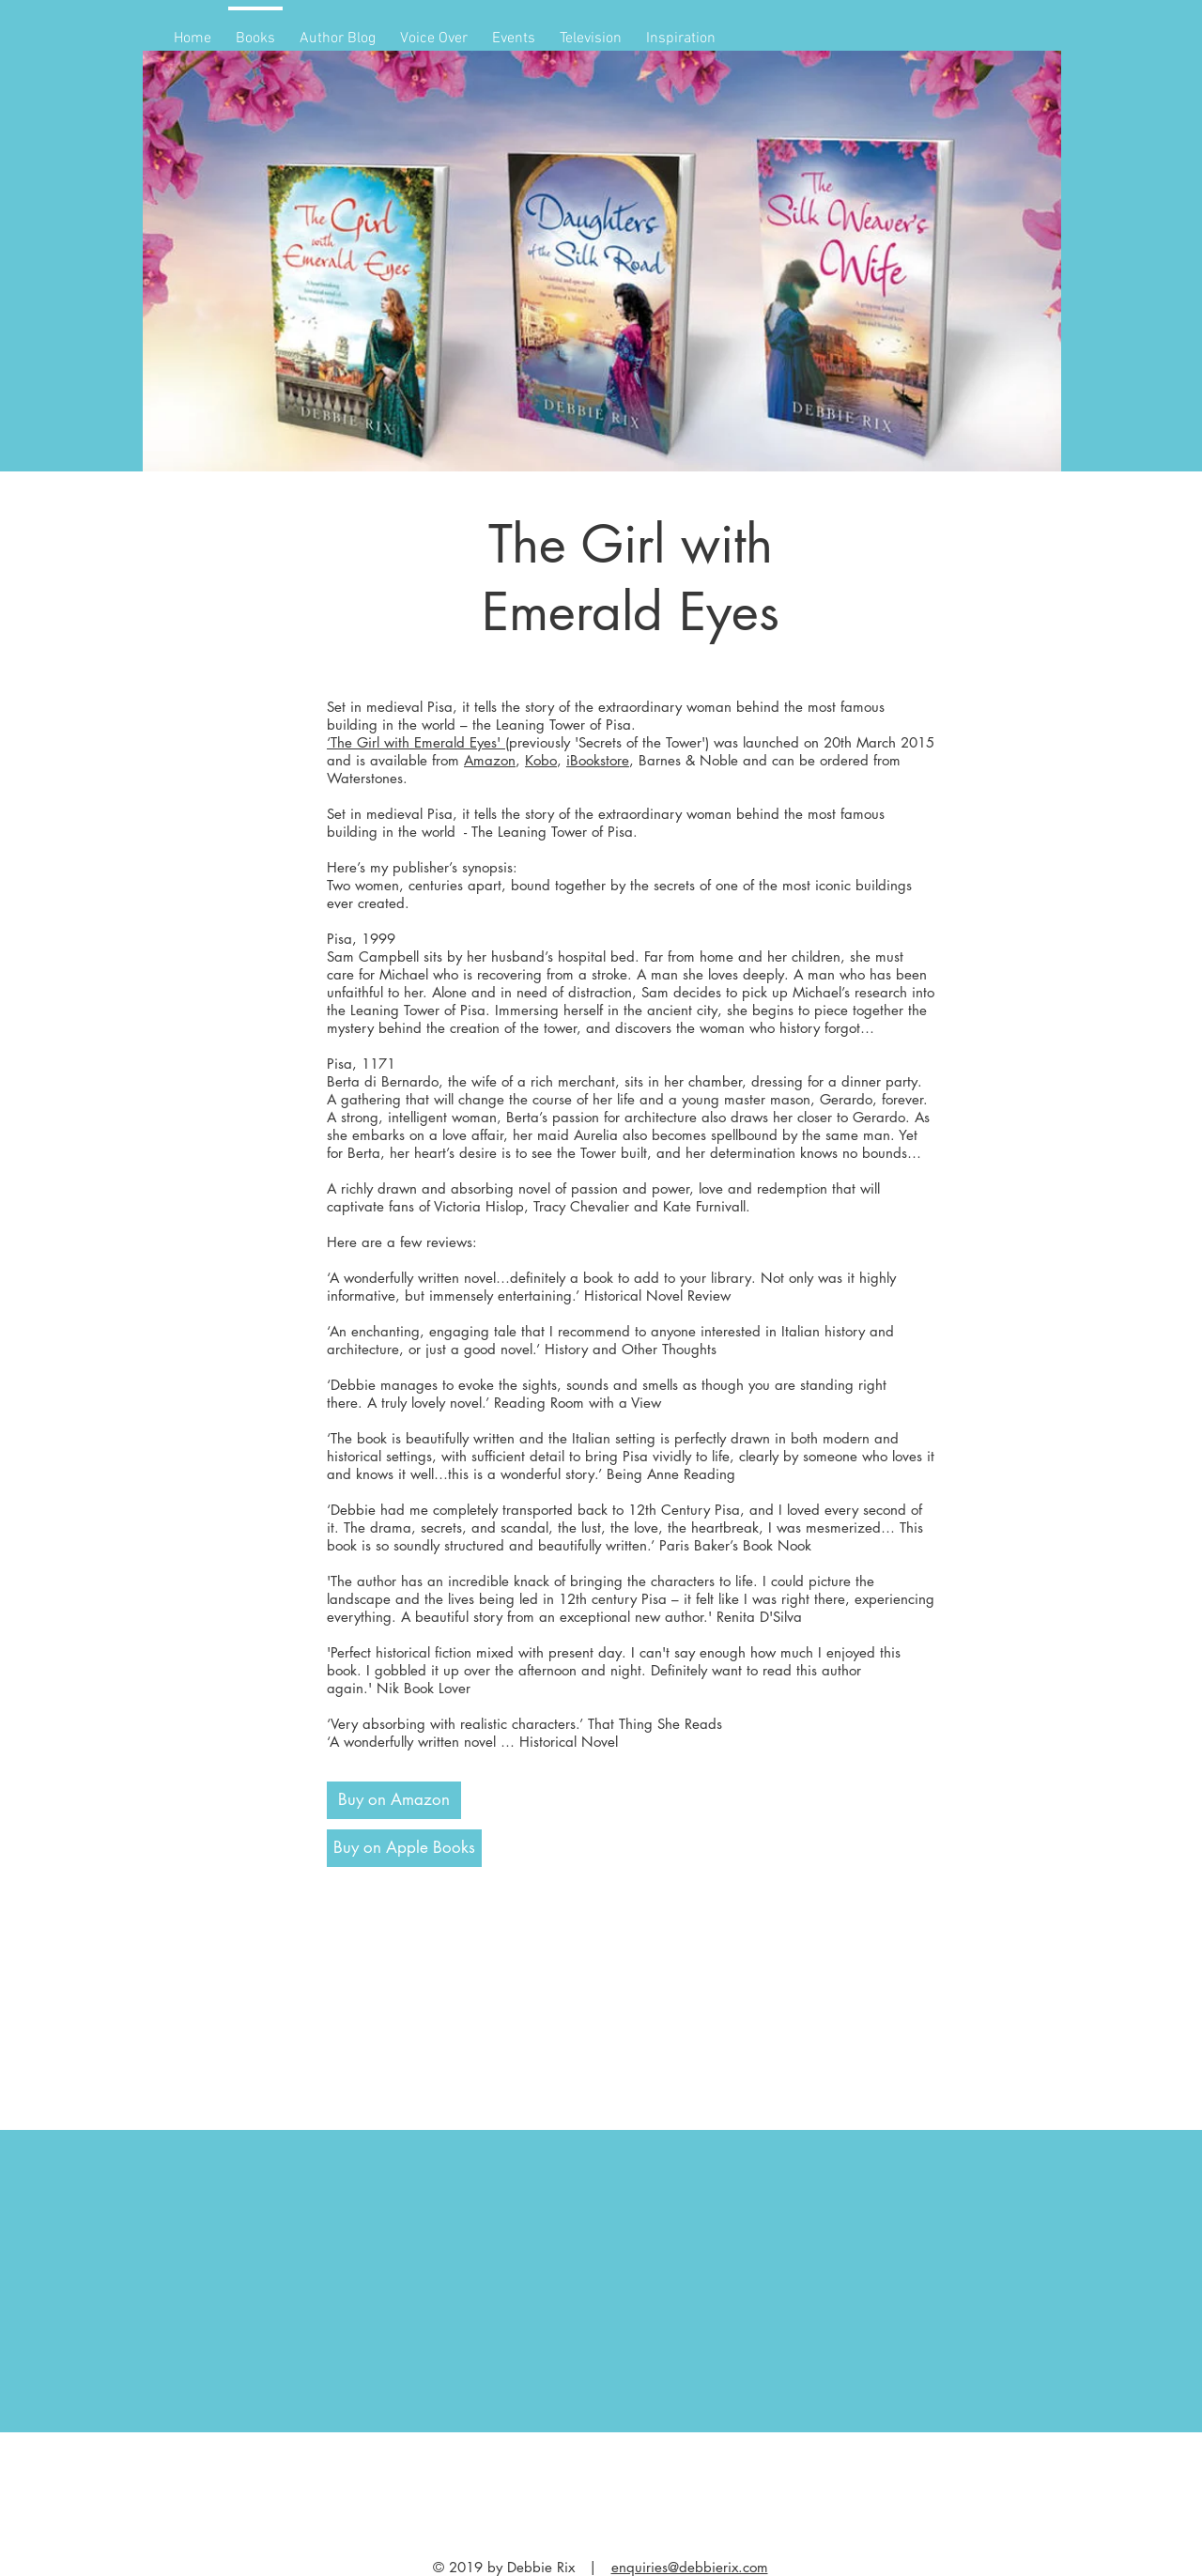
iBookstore (597, 760)
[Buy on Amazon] (394, 1800)
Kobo (541, 760)
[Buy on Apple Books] (404, 1848)
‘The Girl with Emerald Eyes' (416, 742)
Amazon (490, 760)
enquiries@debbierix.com (689, 2567)
